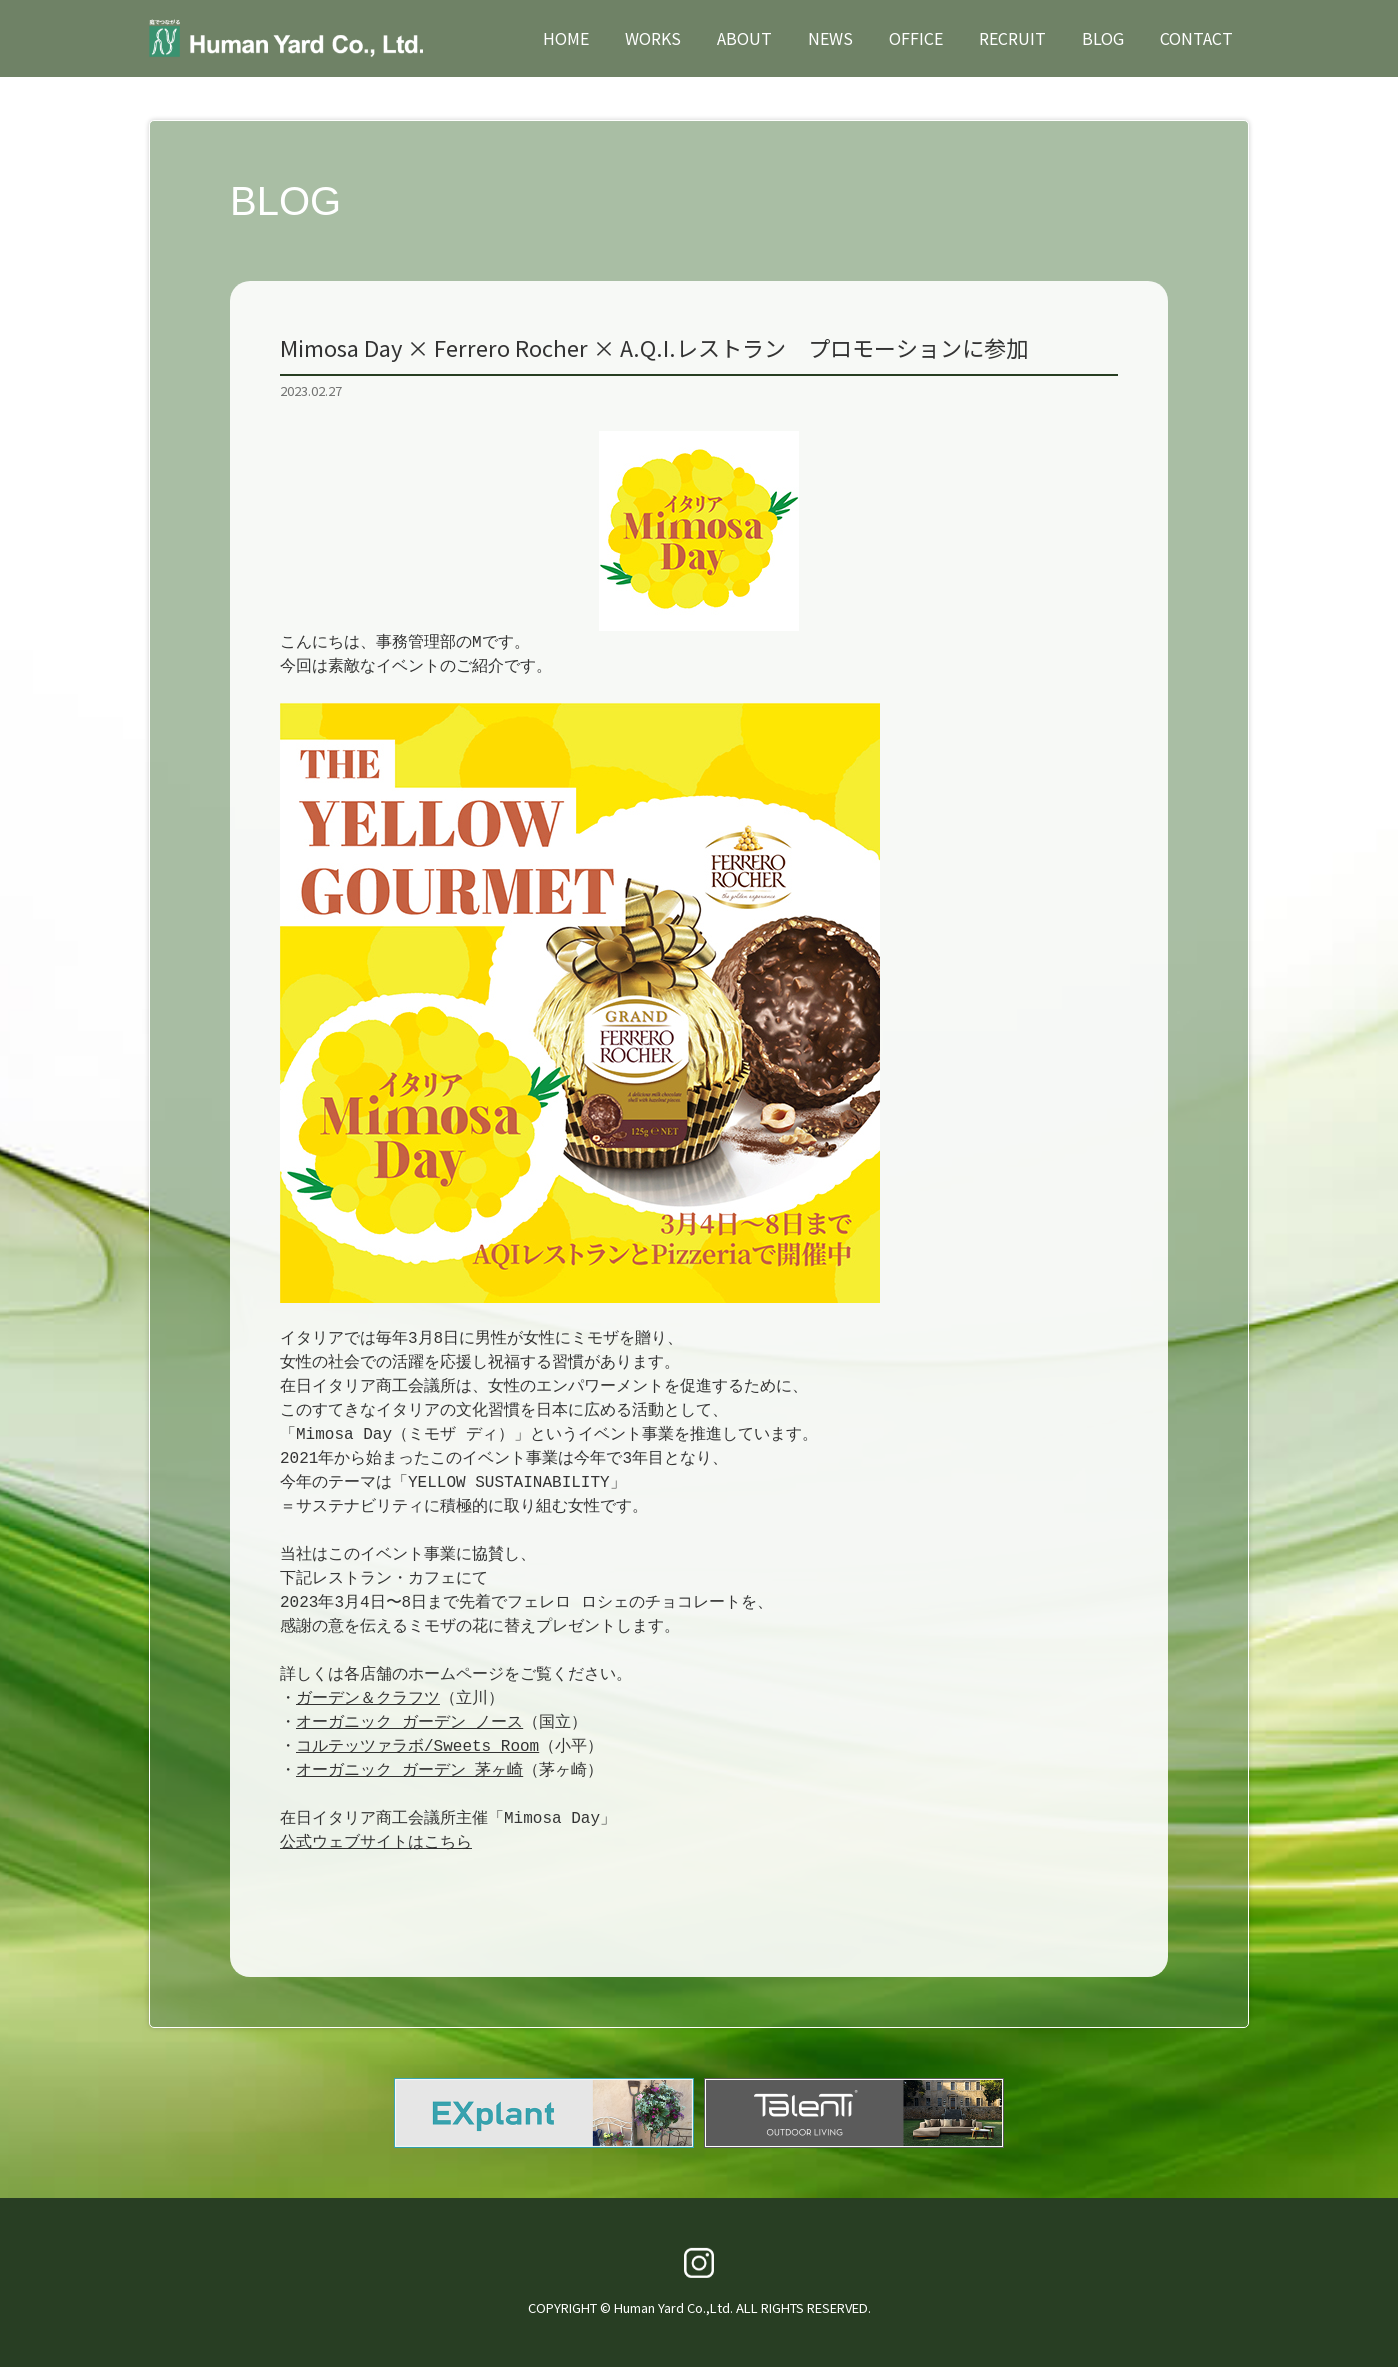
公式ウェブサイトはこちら (376, 1843)
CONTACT (1196, 38)
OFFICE (916, 38)
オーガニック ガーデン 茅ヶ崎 (409, 1771)
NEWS (830, 38)
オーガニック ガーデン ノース (409, 1723)
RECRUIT (1012, 38)
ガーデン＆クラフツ (368, 1699)
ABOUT (744, 38)
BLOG (1103, 38)
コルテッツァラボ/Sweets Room (417, 1747)
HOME (566, 38)
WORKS (653, 38)
